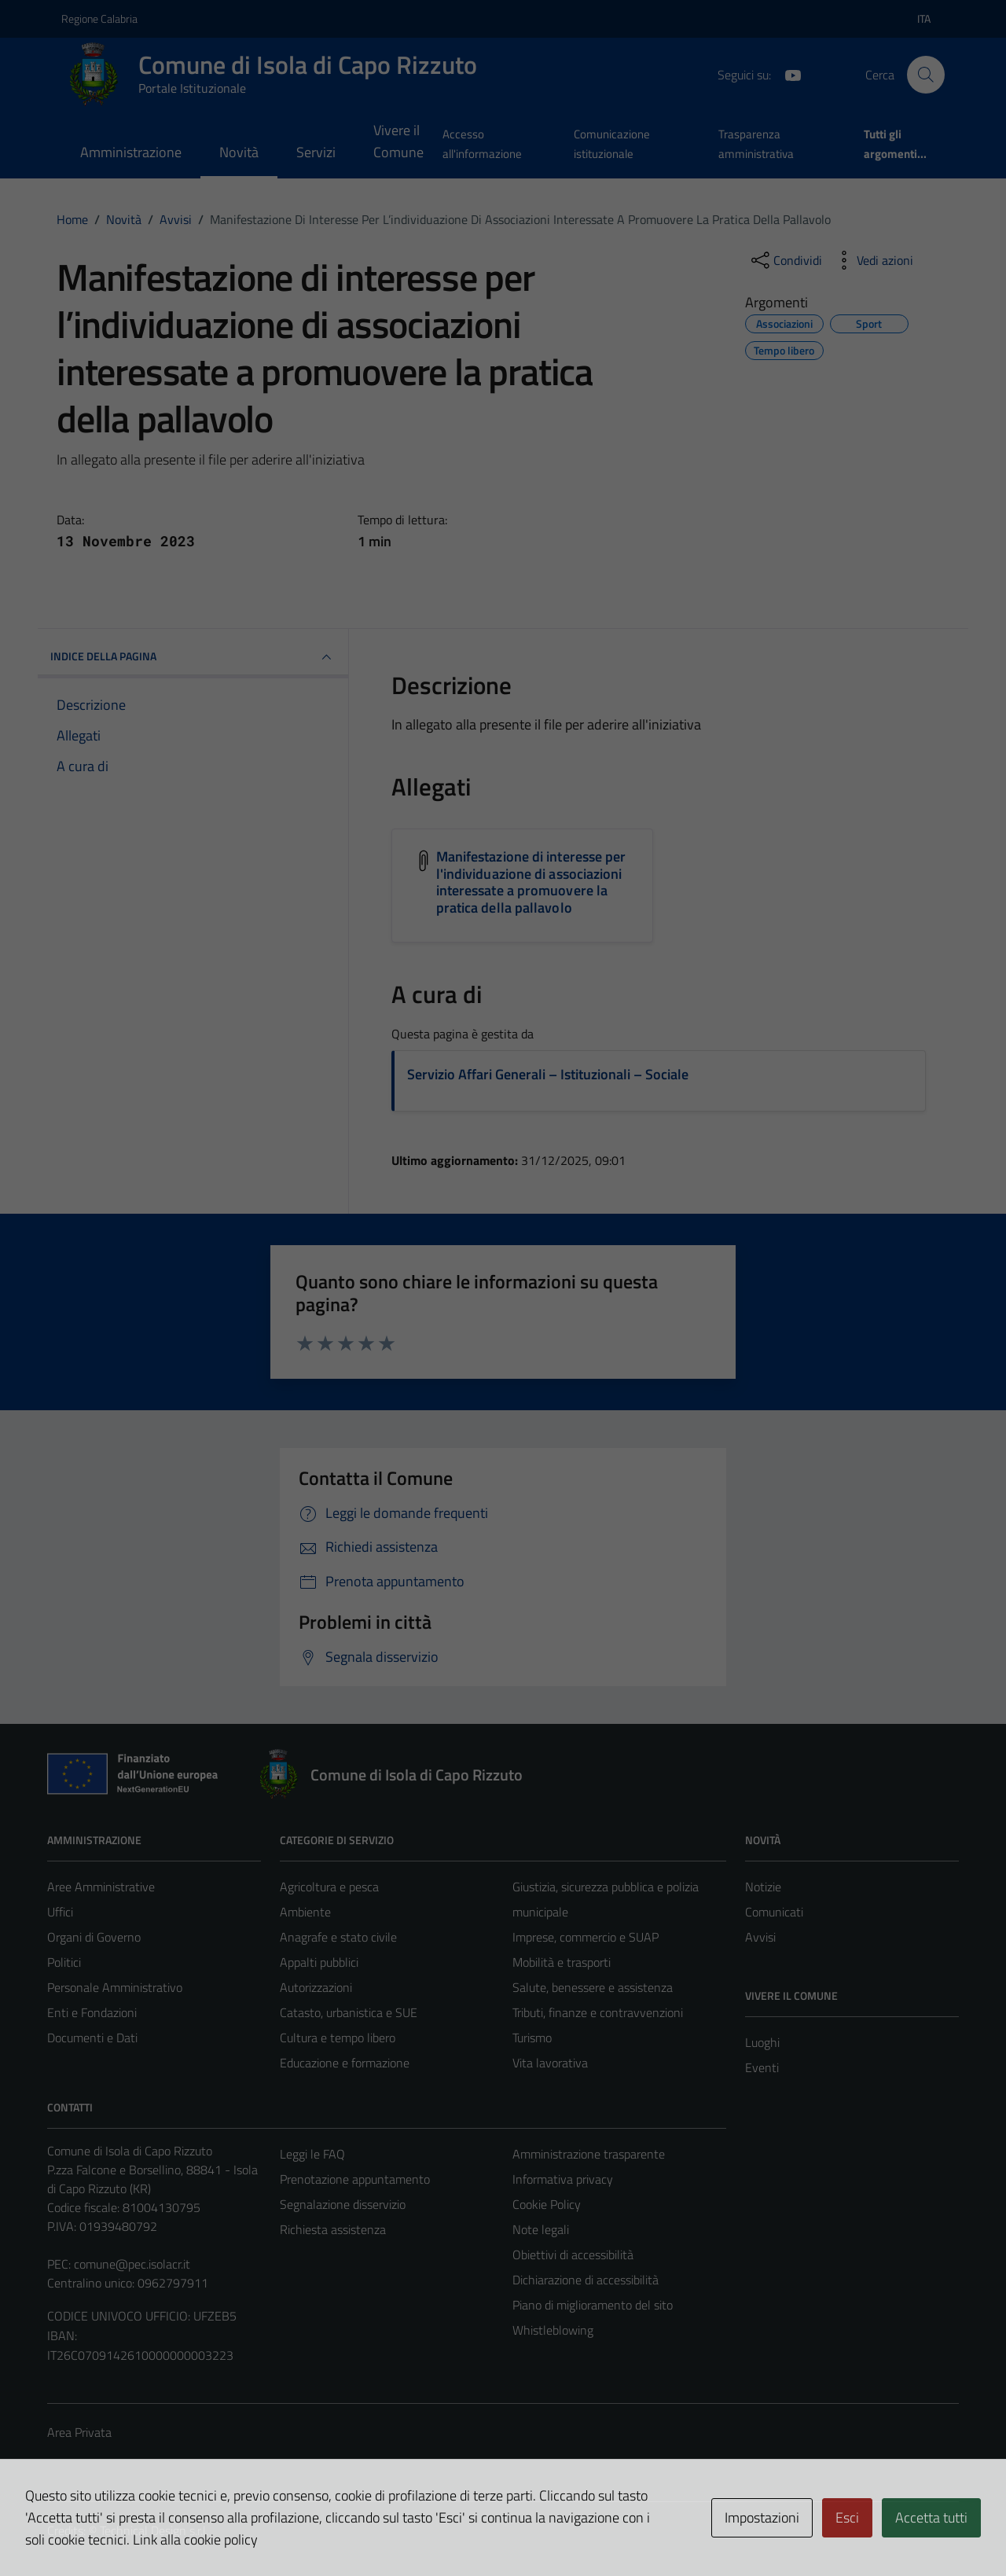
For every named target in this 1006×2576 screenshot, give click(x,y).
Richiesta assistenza (333, 2229)
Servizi (316, 152)
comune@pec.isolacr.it (132, 2263)
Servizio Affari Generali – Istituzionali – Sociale (547, 1074)
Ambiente (305, 1911)
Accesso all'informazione (482, 143)
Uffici (60, 1911)
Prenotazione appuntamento (355, 2179)
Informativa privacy (562, 2179)
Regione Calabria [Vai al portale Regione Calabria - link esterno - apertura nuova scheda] (99, 18)
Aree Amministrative (101, 1886)
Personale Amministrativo (114, 1987)
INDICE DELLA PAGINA (193, 657)
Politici (64, 1962)
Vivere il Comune (398, 141)
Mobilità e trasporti (561, 1962)
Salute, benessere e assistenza (592, 1987)
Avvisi (760, 1936)
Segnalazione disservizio (343, 2204)
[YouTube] (786, 73)
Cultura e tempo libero (337, 2037)
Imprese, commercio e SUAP (585, 1936)
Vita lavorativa (550, 2062)
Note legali (540, 2229)
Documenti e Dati (92, 2037)
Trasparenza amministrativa (756, 143)
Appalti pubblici (319, 1962)
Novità (239, 152)
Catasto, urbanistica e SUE (348, 2012)
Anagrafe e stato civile (338, 1936)
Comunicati (774, 1911)
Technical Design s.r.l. (154, 2530)
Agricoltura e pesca (329, 1886)
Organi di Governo (94, 1936)
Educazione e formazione (344, 2062)
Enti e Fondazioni (92, 2012)
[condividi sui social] (785, 260)
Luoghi (762, 2042)
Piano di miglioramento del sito (592, 2304)
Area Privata (79, 2432)
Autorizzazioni (316, 1987)
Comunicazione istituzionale (612, 143)
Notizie (763, 1886)
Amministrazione (131, 152)
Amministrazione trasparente (588, 2153)
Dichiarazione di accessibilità (585, 2279)
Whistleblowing (552, 2330)
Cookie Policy (546, 2204)
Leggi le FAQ (312, 2153)
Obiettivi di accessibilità (572, 2254)
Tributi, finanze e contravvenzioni (597, 2012)
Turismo (532, 2037)
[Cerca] (926, 75)
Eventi (762, 2067)
